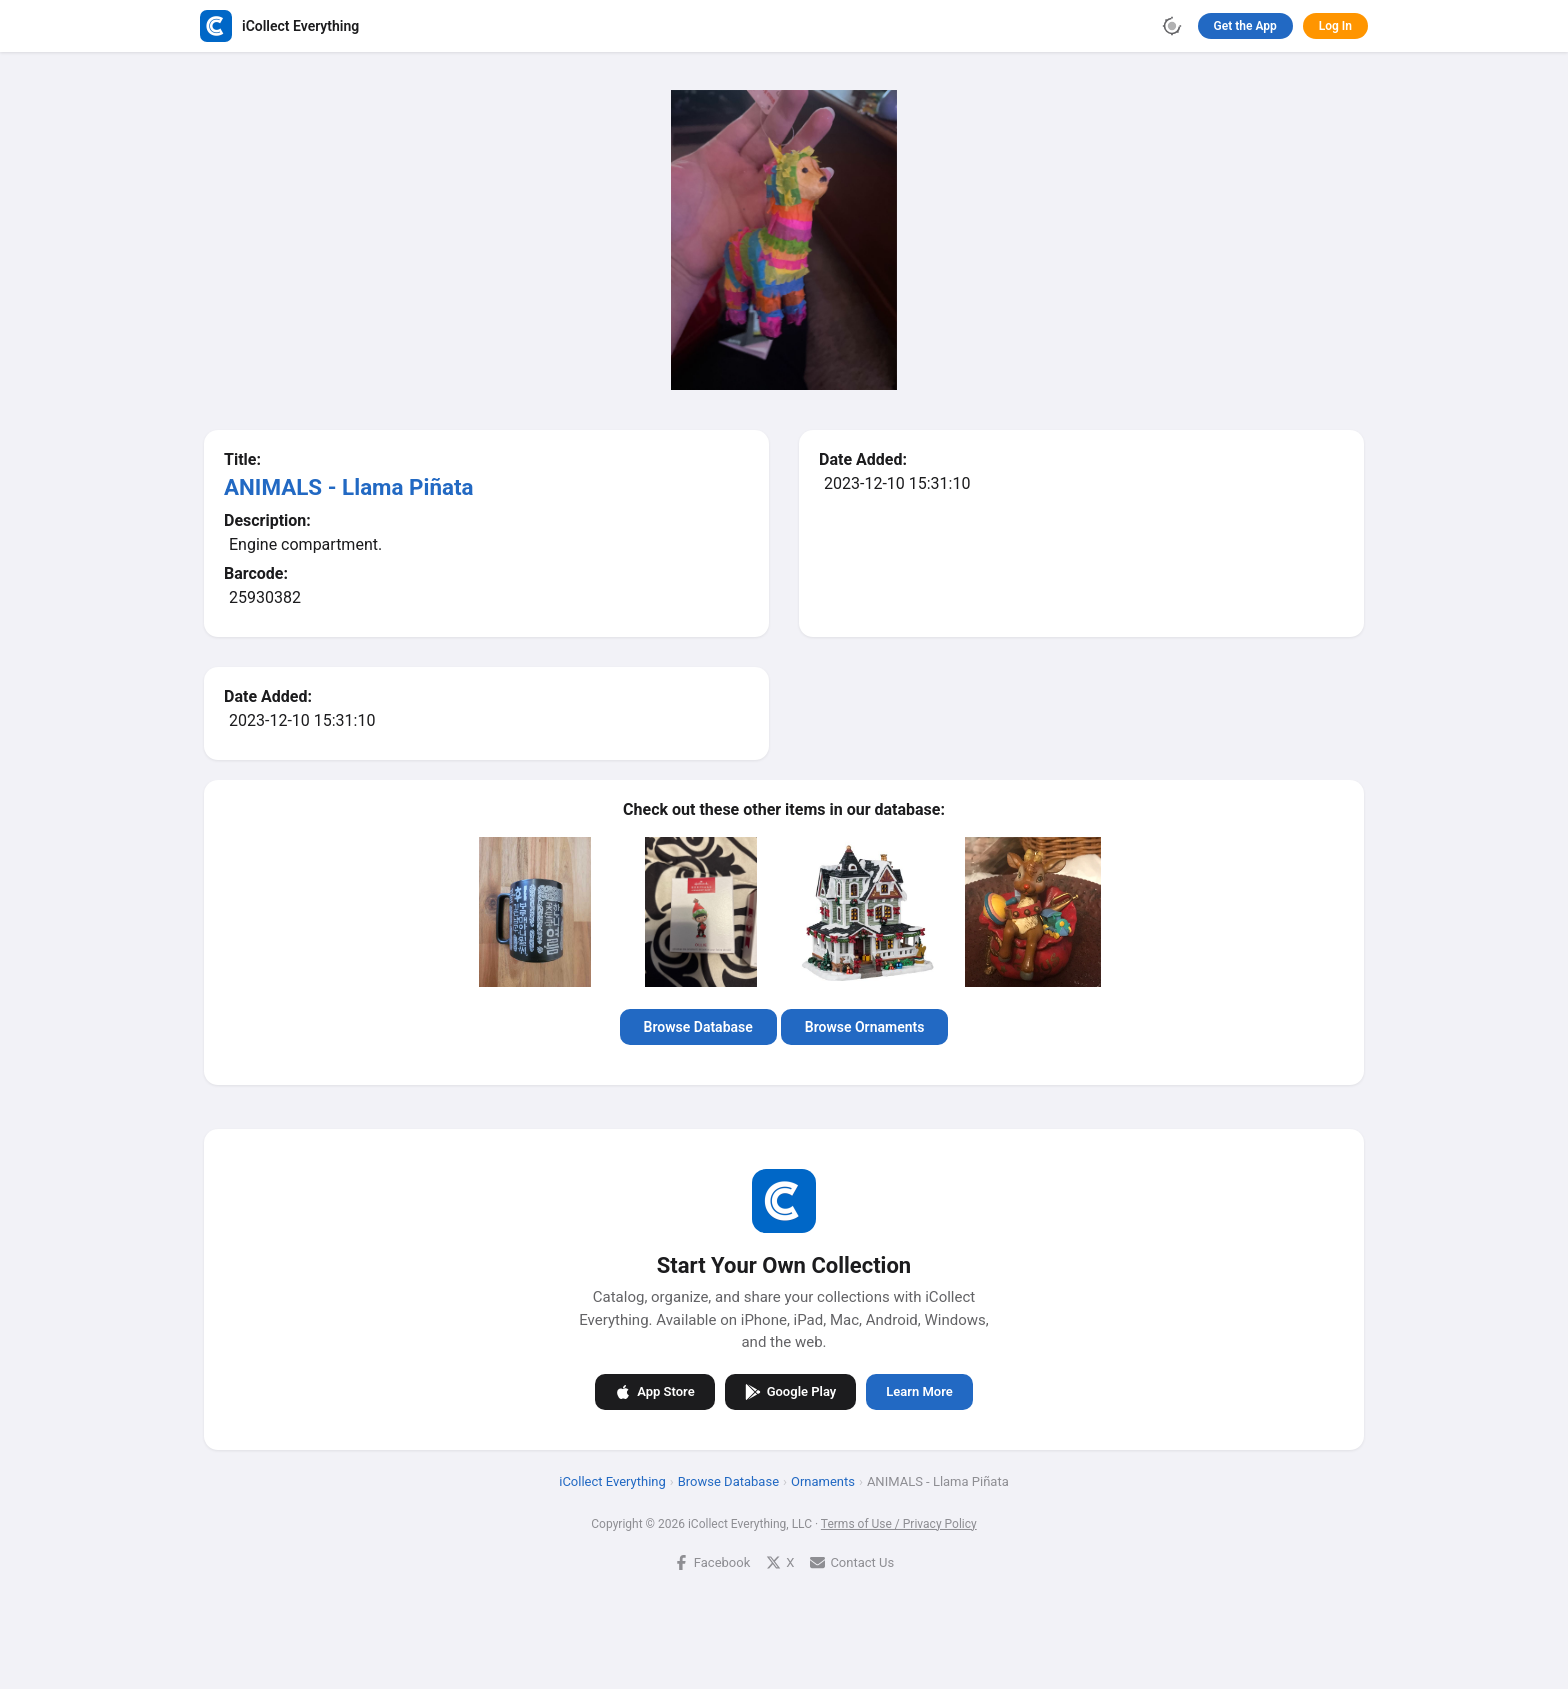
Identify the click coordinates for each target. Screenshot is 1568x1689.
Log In (1335, 26)
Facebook (712, 1561)
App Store (654, 1391)
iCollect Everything (612, 1480)
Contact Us (852, 1561)
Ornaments (823, 1480)
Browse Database (698, 1027)
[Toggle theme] (1172, 26)
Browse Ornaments (865, 1027)
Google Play (791, 1391)
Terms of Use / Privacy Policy (899, 1523)
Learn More (919, 1391)
